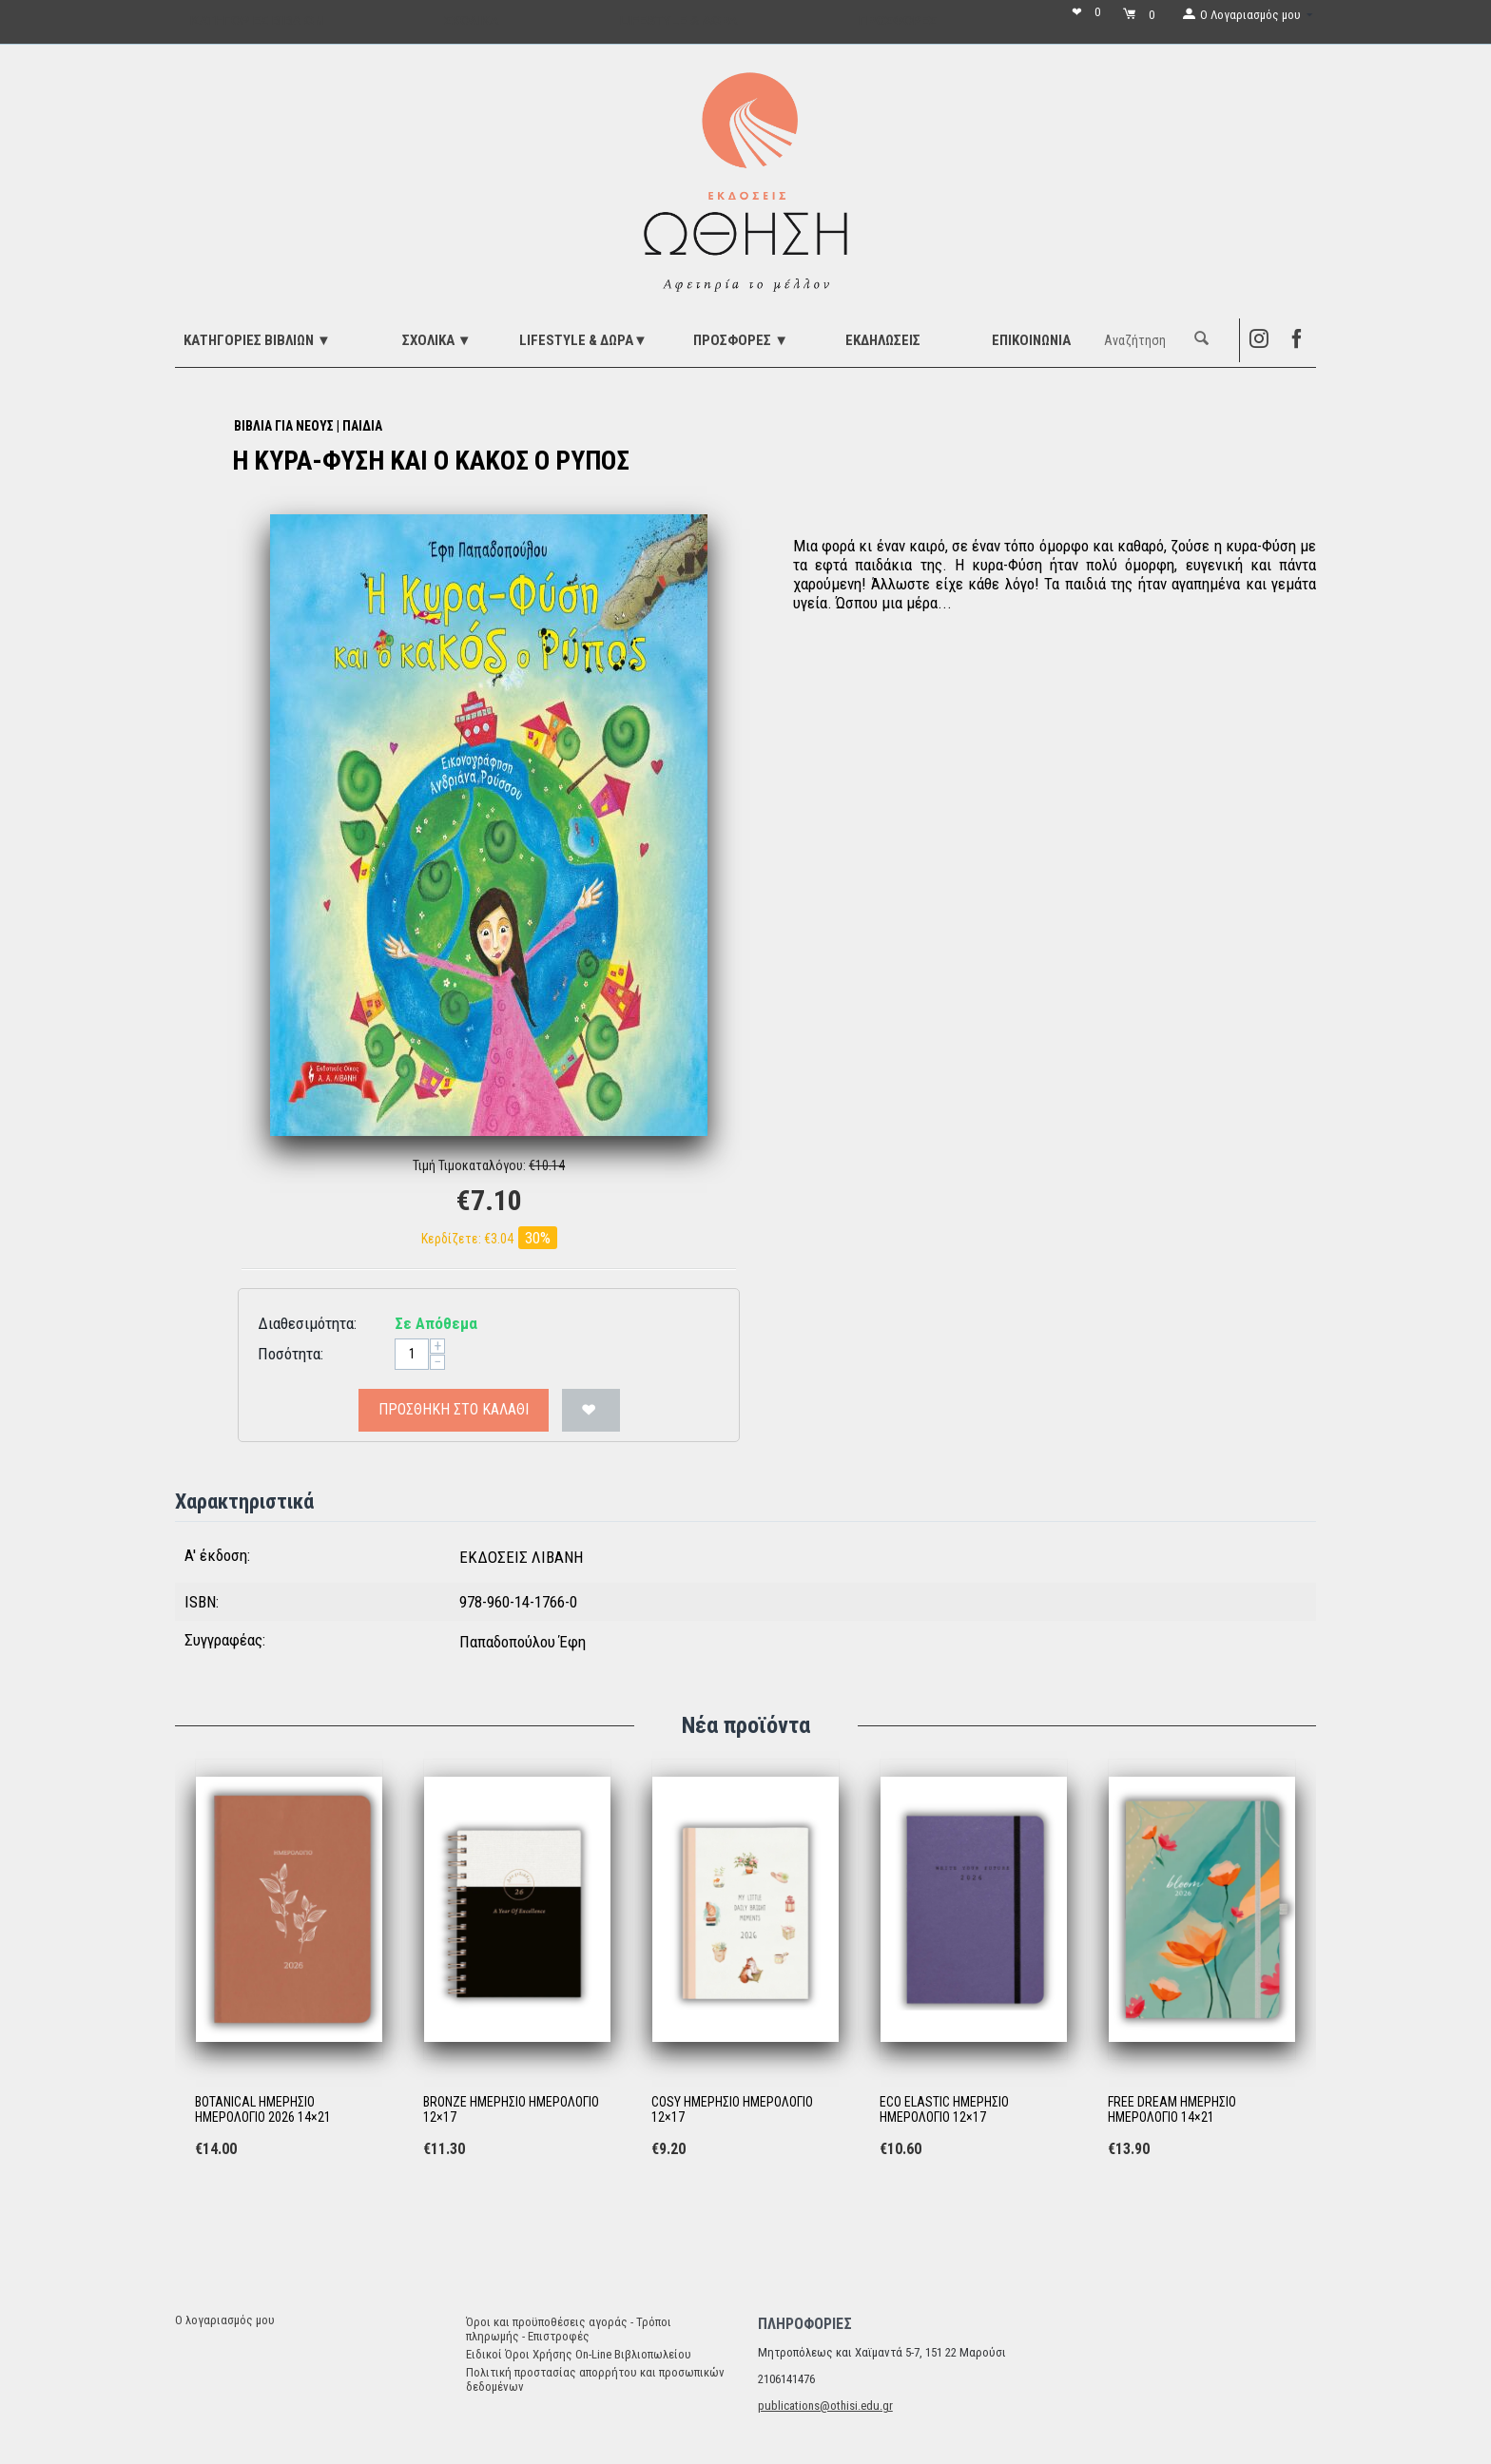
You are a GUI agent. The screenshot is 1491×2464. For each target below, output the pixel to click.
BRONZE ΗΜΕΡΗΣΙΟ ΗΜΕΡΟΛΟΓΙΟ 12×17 (511, 2110)
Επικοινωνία (1031, 340)
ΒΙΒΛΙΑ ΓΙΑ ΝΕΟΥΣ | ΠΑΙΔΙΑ (308, 425)
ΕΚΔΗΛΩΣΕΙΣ (882, 340)
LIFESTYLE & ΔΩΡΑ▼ (583, 340)
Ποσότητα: (290, 1353)
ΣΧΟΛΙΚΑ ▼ (437, 340)
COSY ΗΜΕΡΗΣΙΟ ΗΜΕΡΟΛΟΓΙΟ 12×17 (732, 2110)
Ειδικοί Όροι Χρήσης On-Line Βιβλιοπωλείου (578, 2354)
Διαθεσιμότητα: (307, 1323)
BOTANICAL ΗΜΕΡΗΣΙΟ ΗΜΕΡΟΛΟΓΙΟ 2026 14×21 (263, 2110)
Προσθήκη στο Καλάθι (453, 1409)
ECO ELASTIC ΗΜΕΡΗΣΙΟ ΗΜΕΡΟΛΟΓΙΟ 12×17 (944, 2110)
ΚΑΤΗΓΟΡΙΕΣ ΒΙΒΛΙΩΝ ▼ (257, 340)
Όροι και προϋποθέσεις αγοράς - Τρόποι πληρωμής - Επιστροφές (568, 2329)
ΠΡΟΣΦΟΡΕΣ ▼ (740, 340)
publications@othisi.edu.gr (825, 2405)
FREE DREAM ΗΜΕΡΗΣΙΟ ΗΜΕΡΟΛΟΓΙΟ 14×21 (1172, 2110)
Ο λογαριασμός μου (225, 2320)
